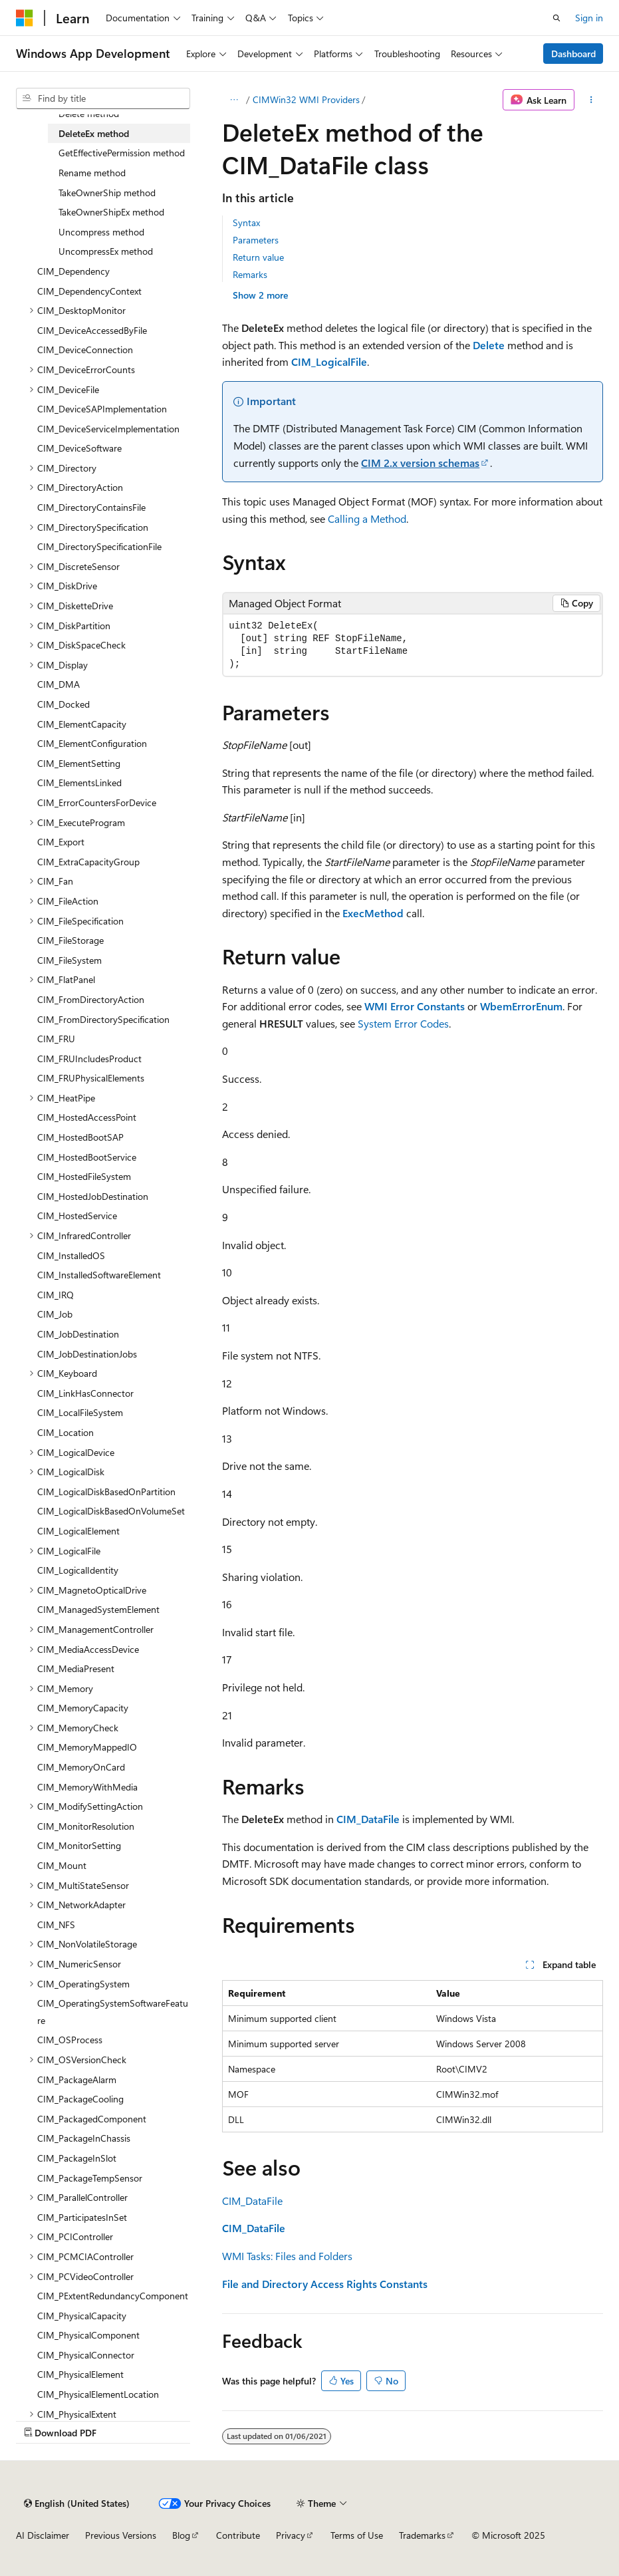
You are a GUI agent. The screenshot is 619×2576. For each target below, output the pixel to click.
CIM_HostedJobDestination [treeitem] (92, 1196)
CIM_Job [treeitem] (54, 1314)
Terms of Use (356, 2535)
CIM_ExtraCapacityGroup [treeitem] (88, 861)
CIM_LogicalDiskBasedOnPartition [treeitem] (106, 1491)
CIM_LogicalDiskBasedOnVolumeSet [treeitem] (111, 1510)
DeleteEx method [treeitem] (94, 133)
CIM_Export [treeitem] (60, 841)
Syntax (246, 222)
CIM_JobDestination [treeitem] (78, 1334)
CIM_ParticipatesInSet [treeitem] (82, 2217)
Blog (181, 2535)
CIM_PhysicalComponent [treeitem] (88, 2335)
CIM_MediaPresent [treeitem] (75, 1668)
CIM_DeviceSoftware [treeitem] (79, 448)
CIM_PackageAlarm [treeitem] (76, 2079)
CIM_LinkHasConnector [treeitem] (85, 1393)
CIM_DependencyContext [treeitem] (89, 291)
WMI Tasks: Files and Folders (287, 2256)
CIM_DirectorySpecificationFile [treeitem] (99, 546)
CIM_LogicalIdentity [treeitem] (77, 1570)
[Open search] (556, 18)
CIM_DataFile (252, 2201)
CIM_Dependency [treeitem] (73, 271)
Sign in (589, 17)
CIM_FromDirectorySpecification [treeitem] (103, 1019)
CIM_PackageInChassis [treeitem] (83, 2138)
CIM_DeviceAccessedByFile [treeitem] (92, 330)
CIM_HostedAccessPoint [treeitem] (86, 1117)
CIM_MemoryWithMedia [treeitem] (87, 1787)
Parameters (256, 239)
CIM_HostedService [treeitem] (77, 1215)
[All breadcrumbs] (233, 99)
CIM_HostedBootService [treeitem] (86, 1157)
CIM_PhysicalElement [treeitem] (80, 2374)
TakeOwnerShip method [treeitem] (107, 192)
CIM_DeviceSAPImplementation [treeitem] (102, 408)
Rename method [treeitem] (92, 172)
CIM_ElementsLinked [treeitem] (79, 782)
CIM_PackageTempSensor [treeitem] (89, 2178)
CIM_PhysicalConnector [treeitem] (85, 2355)
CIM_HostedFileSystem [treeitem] (84, 1176)
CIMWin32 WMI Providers (306, 99)
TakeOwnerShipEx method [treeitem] (111, 212)
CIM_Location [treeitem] (65, 1432)
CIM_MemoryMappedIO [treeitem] (87, 1747)
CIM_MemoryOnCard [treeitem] (81, 1767)
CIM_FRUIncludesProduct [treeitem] (89, 1058)
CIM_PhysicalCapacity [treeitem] (81, 2315)
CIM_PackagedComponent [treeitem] (91, 2118)
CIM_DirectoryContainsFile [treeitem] (91, 507)
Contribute (238, 2535)
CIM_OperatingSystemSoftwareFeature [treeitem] (112, 2012)
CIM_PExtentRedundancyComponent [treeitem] (112, 2295)
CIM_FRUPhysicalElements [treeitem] (90, 1078)
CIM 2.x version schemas (420, 463)
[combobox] (103, 98)
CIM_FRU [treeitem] (56, 1038)
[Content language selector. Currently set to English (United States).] (77, 2503)
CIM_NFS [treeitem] (56, 1924)
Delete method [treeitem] (89, 113)
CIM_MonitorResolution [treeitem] (85, 1826)
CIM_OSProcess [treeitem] (69, 2039)
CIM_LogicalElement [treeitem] (78, 1530)
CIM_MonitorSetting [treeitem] (79, 1845)
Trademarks (422, 2535)
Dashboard (573, 53)
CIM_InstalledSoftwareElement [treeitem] (99, 1274)
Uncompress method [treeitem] (101, 231)
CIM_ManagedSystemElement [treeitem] (98, 1609)
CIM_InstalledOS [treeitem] (71, 1255)
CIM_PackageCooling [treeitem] (80, 2098)
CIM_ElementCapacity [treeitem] (81, 724)
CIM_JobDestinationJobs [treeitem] (87, 1354)
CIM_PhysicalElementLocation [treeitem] (98, 2394)
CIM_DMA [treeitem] (58, 684)
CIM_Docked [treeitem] (63, 704)
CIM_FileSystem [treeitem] (69, 960)
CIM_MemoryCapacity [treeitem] (82, 1707)
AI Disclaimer (42, 2535)
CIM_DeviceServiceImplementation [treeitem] (108, 428)
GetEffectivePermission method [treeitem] (122, 152)
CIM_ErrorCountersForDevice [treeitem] (96, 802)
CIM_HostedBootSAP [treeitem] (80, 1137)
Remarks (250, 274)
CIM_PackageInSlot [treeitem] (76, 2158)
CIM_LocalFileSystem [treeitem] (80, 1412)
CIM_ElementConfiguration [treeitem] (92, 743)
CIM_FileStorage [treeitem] (70, 940)
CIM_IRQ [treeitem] (55, 1294)
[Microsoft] (24, 18)
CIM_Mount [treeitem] (61, 1865)
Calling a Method (367, 518)
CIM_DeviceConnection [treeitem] (85, 349)
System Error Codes (403, 1023)
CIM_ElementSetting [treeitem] (78, 763)
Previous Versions (120, 2535)
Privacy (290, 2535)
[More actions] (591, 99)
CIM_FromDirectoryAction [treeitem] (90, 999)
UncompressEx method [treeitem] (106, 251)
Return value (258, 257)
